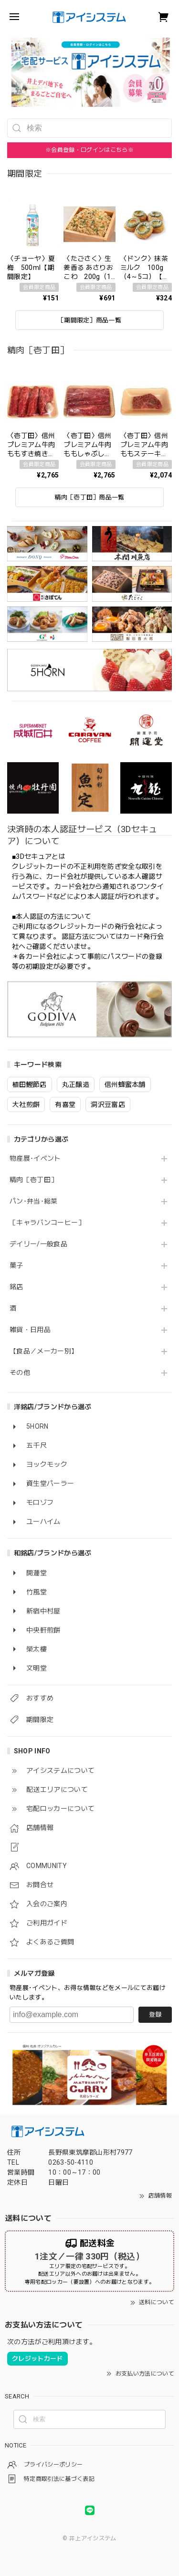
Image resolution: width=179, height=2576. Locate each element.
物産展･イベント (35, 1158)
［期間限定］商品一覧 (89, 320)
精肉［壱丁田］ (33, 1180)
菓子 (16, 1265)
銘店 (16, 1287)
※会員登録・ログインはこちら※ (89, 150)
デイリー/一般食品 (38, 1244)
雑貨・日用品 (30, 1329)
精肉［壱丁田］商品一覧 (89, 497)
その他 (20, 1372)
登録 (155, 2014)
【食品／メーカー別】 (44, 1351)
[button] (11, 72)
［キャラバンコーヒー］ (47, 1222)
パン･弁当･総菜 (34, 1201)
